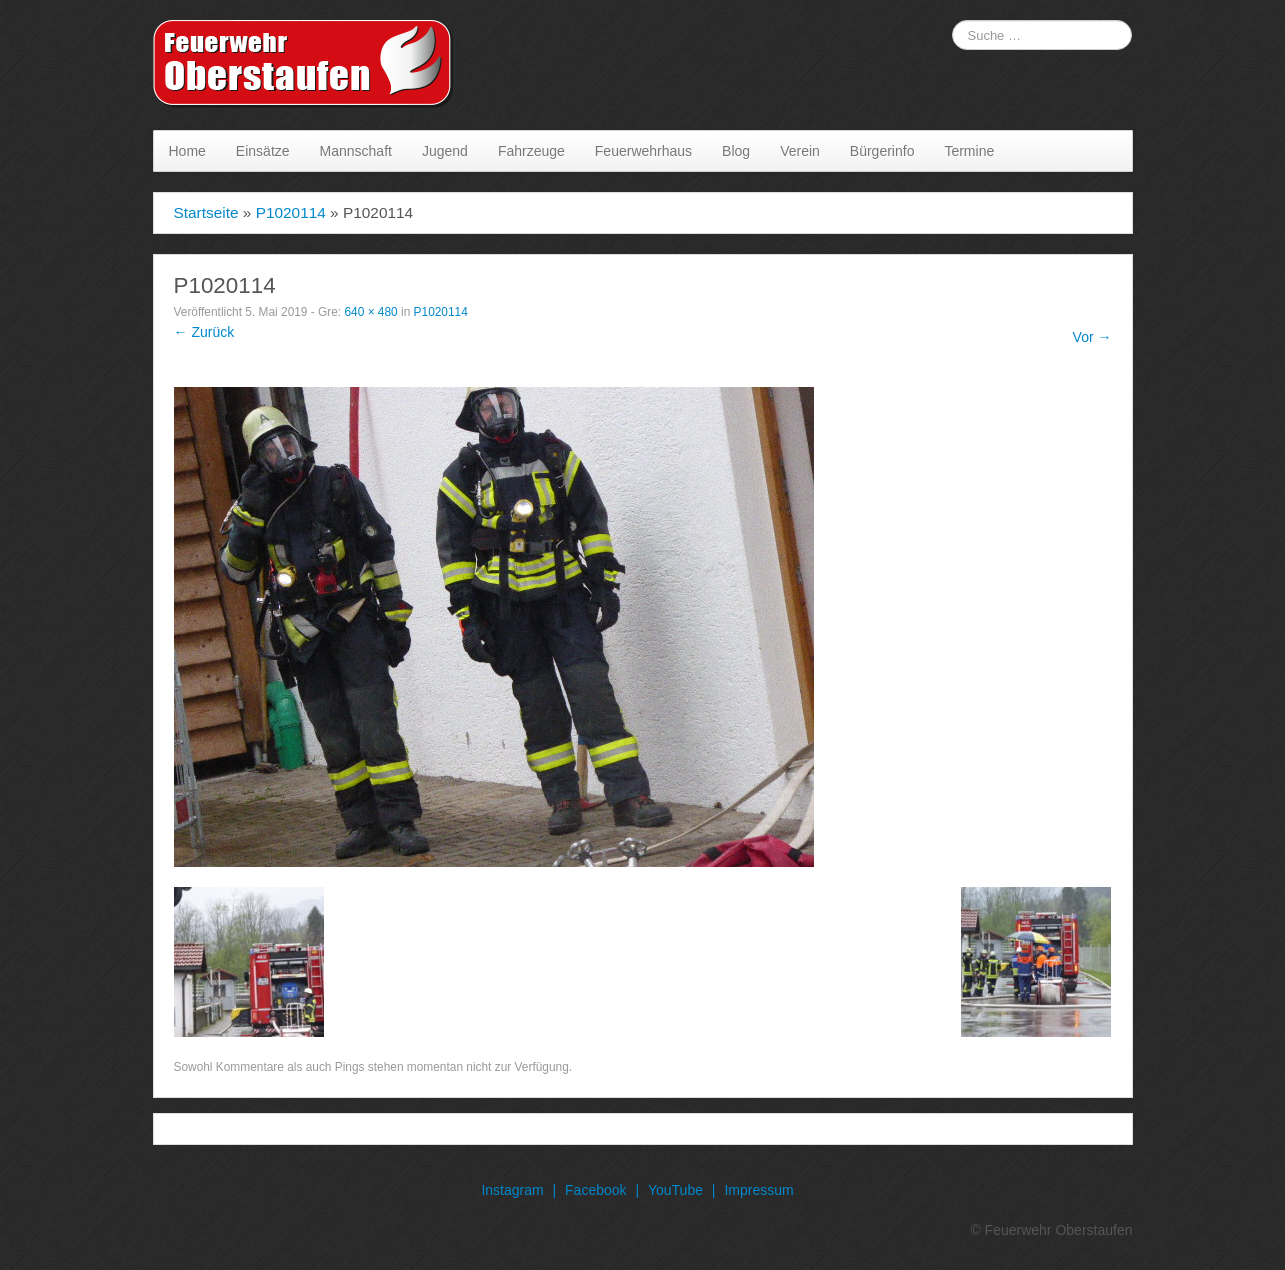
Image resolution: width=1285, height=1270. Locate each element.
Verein (800, 151)
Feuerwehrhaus (643, 151)
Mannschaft (356, 151)
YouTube (675, 1190)
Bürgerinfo (882, 151)
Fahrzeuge (531, 151)
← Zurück (204, 332)
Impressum (758, 1190)
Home (187, 151)
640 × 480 (370, 312)
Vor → (1092, 337)
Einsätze (263, 151)
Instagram (512, 1190)
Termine (969, 151)
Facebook (595, 1190)
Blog (736, 151)
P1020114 (291, 212)
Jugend (445, 151)
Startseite (206, 212)
